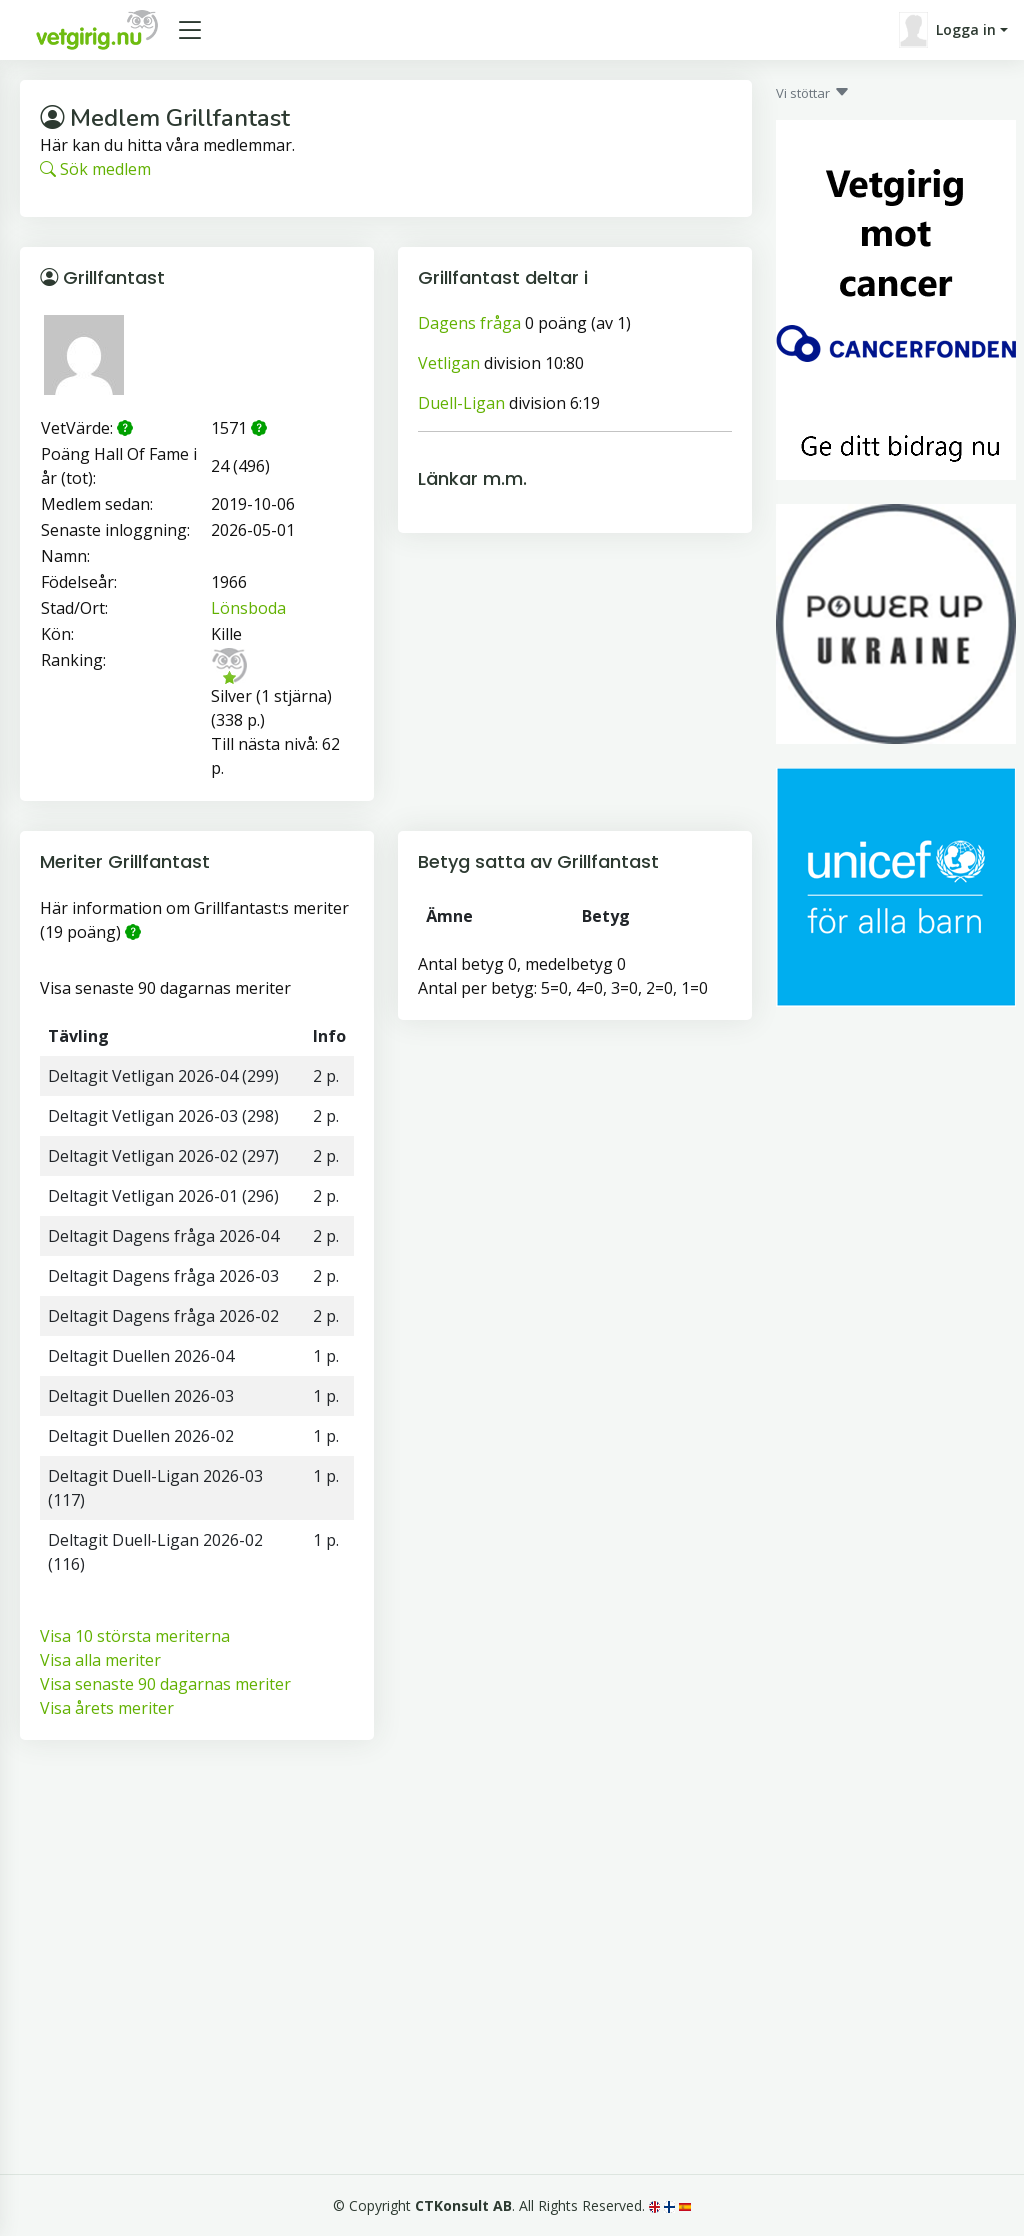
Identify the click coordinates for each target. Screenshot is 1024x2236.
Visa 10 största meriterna (135, 1636)
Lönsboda (248, 608)
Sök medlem (95, 169)
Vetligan (449, 363)
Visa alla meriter (100, 1660)
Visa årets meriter (107, 1708)
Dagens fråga (469, 323)
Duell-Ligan (461, 403)
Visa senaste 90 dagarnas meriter (165, 1684)
